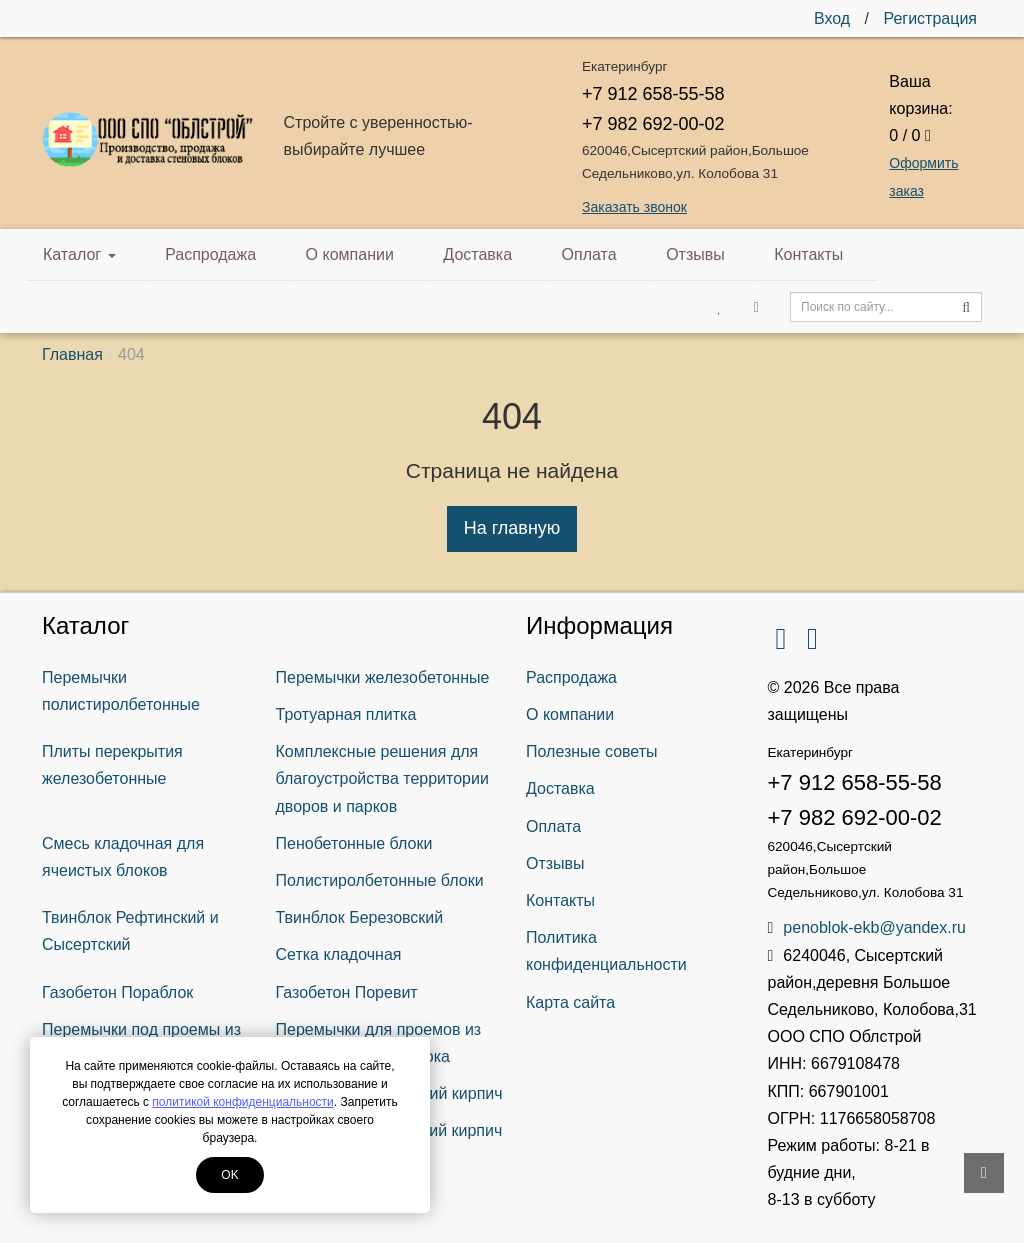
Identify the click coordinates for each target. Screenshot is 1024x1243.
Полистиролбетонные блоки (380, 880)
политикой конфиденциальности (242, 1102)
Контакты (703, 254)
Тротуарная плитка (346, 714)
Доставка (425, 254)
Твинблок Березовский (360, 917)
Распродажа (193, 254)
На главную (512, 528)
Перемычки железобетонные (383, 677)
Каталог (79, 254)
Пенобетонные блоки (354, 843)
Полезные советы (592, 751)
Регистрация (930, 18)
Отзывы (608, 254)
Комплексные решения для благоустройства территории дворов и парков (382, 778)
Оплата (519, 254)
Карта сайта (570, 1002)
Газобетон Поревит (347, 992)
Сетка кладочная (339, 954)
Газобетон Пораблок (117, 992)
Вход (832, 18)
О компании (315, 254)
